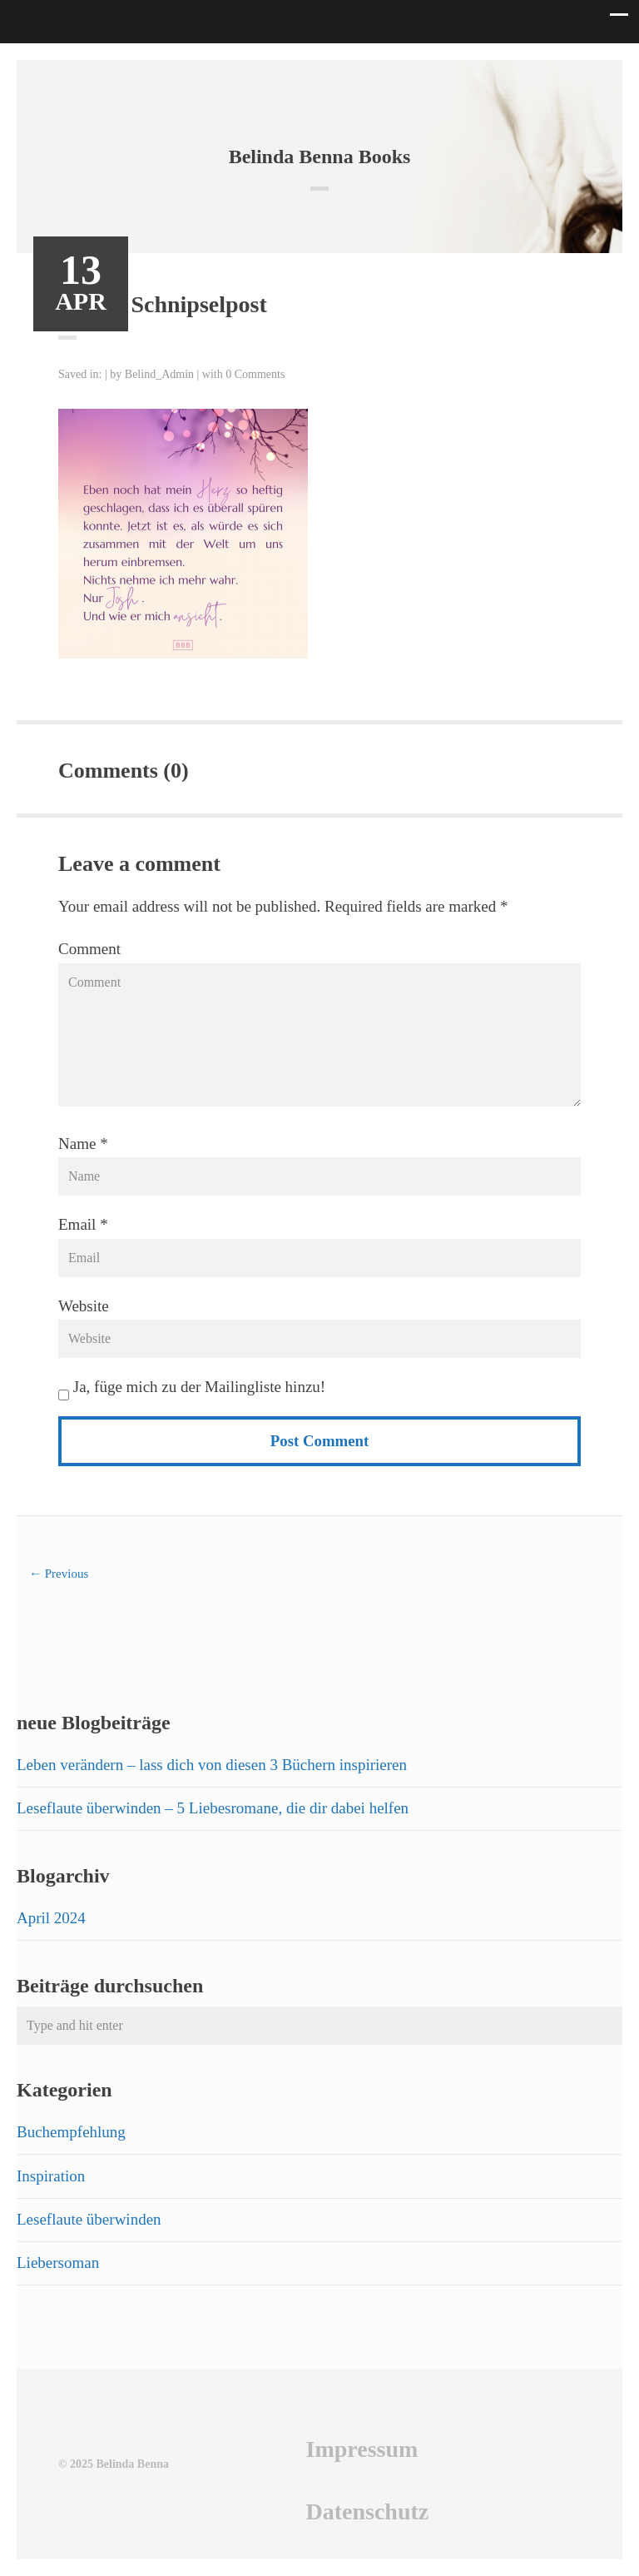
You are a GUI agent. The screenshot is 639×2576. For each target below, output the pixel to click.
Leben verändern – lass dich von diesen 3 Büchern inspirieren (212, 1764)
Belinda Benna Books (320, 156)
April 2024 (51, 1918)
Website (83, 1306)
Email (77, 1224)
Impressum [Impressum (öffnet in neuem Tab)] (361, 2449)
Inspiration (51, 2176)
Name (77, 1143)
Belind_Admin (159, 374)
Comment (89, 948)
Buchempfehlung (71, 2132)
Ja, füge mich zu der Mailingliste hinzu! (191, 1386)
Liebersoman (58, 2262)
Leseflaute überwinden (89, 2219)
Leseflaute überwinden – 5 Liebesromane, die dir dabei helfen (213, 1808)
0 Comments (255, 374)
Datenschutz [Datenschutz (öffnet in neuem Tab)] (366, 2511)
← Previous (58, 1573)
